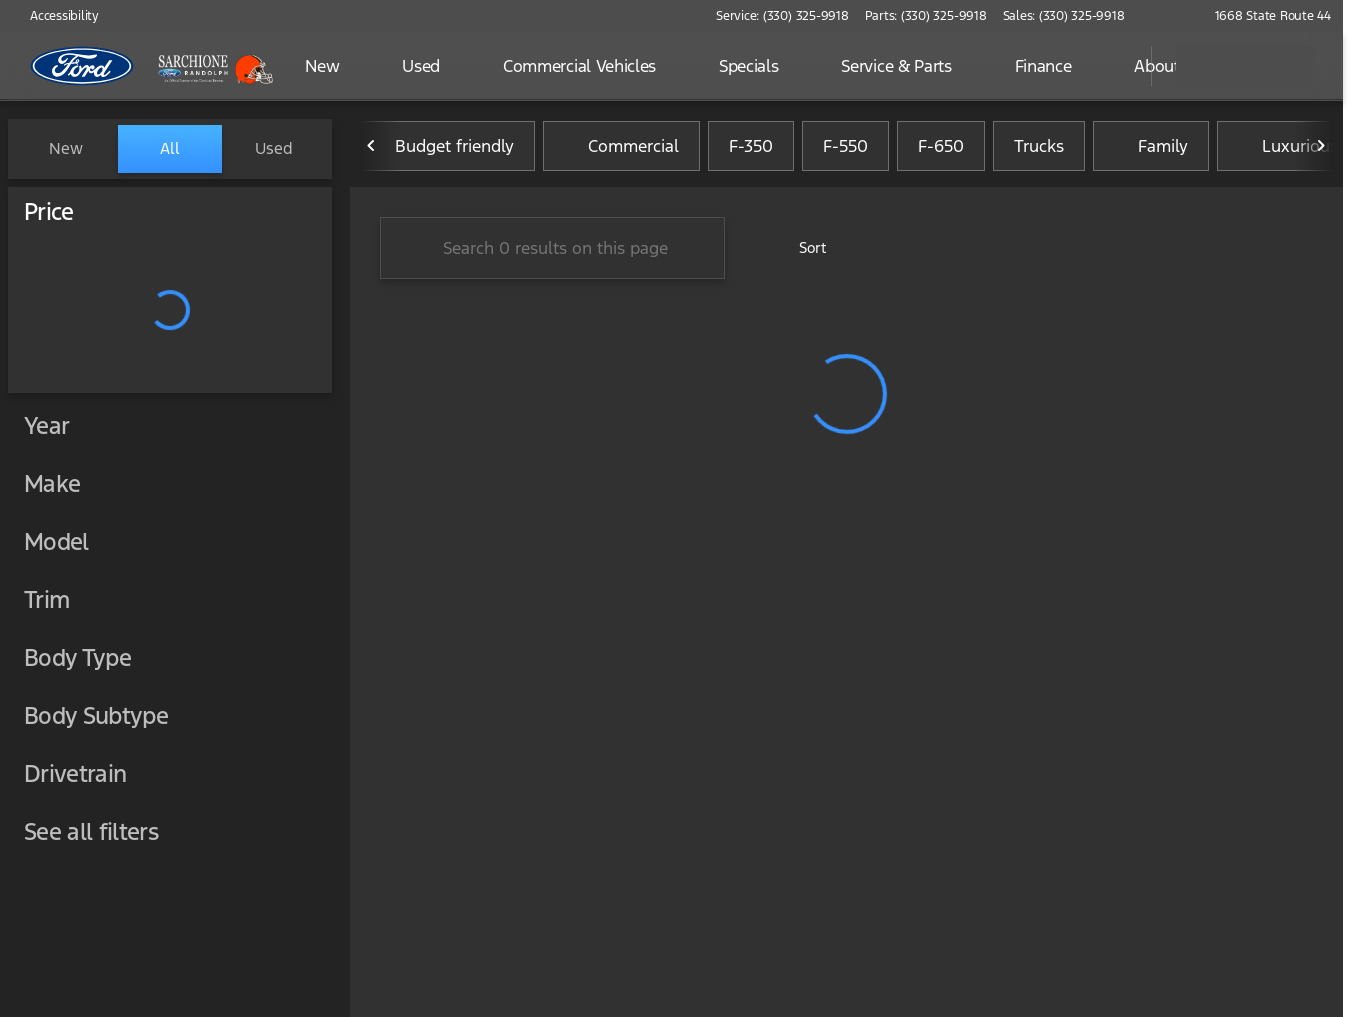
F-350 (751, 149)
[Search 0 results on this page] (552, 251)
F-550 (845, 149)
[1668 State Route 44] (1264, 16)
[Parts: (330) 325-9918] (926, 16)
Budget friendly (442, 149)
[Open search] (1111, 66)
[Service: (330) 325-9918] (782, 16)
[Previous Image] (372, 149)
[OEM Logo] (82, 66)
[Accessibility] (55, 16)
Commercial (621, 149)
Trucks (1039, 149)
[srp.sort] (801, 251)
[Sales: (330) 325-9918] (1064, 16)
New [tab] (66, 148)
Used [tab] (274, 148)
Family (1151, 149)
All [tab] (170, 148)
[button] (1169, 16)
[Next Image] (1321, 149)
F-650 (941, 149)
